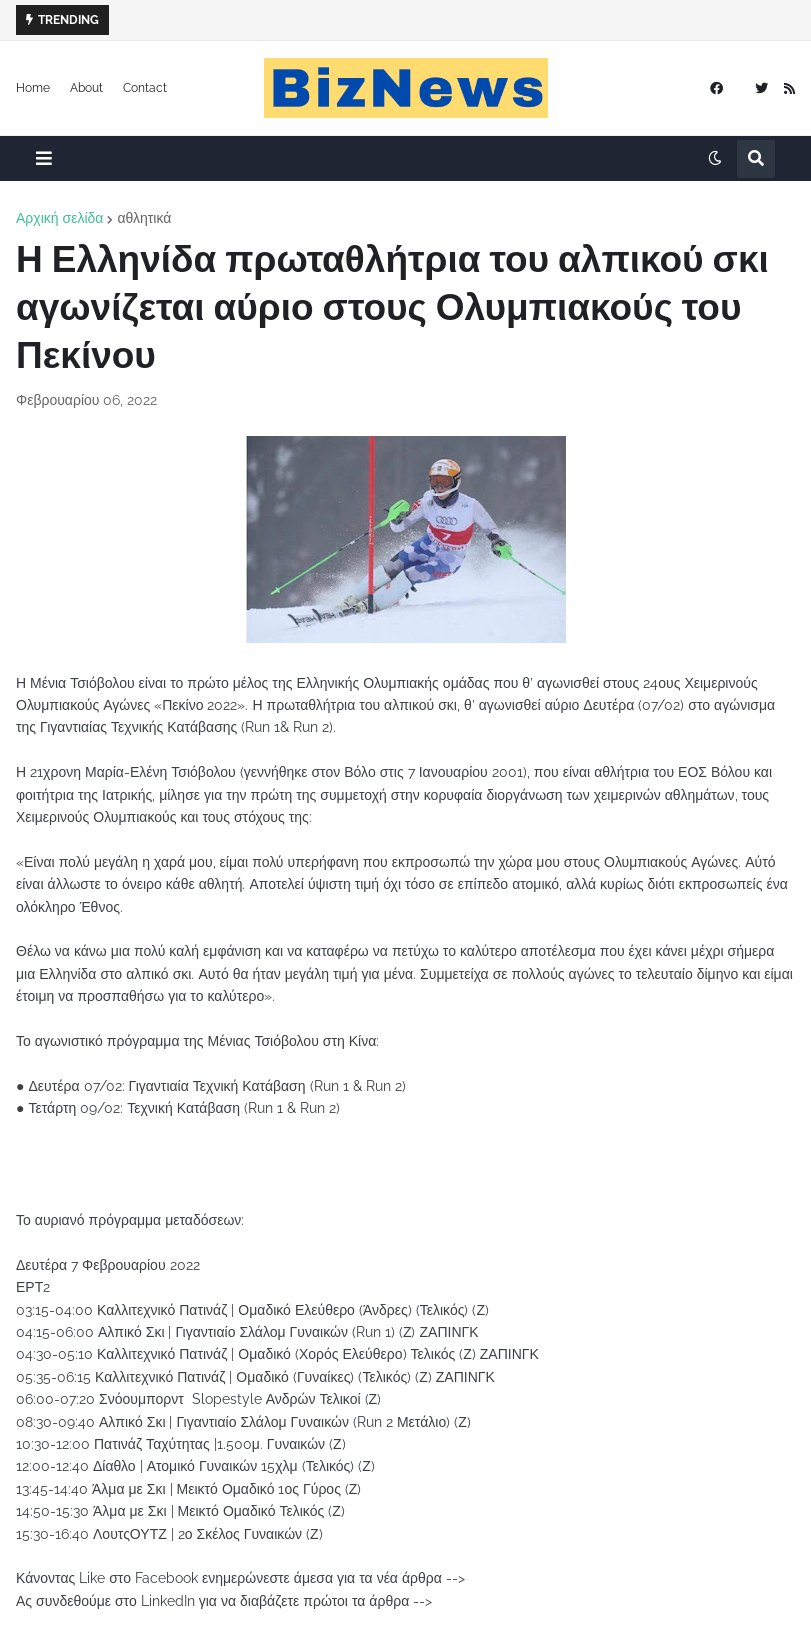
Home (33, 88)
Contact (145, 88)
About (86, 88)
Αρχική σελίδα (59, 218)
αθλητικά (144, 218)
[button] (44, 158)
